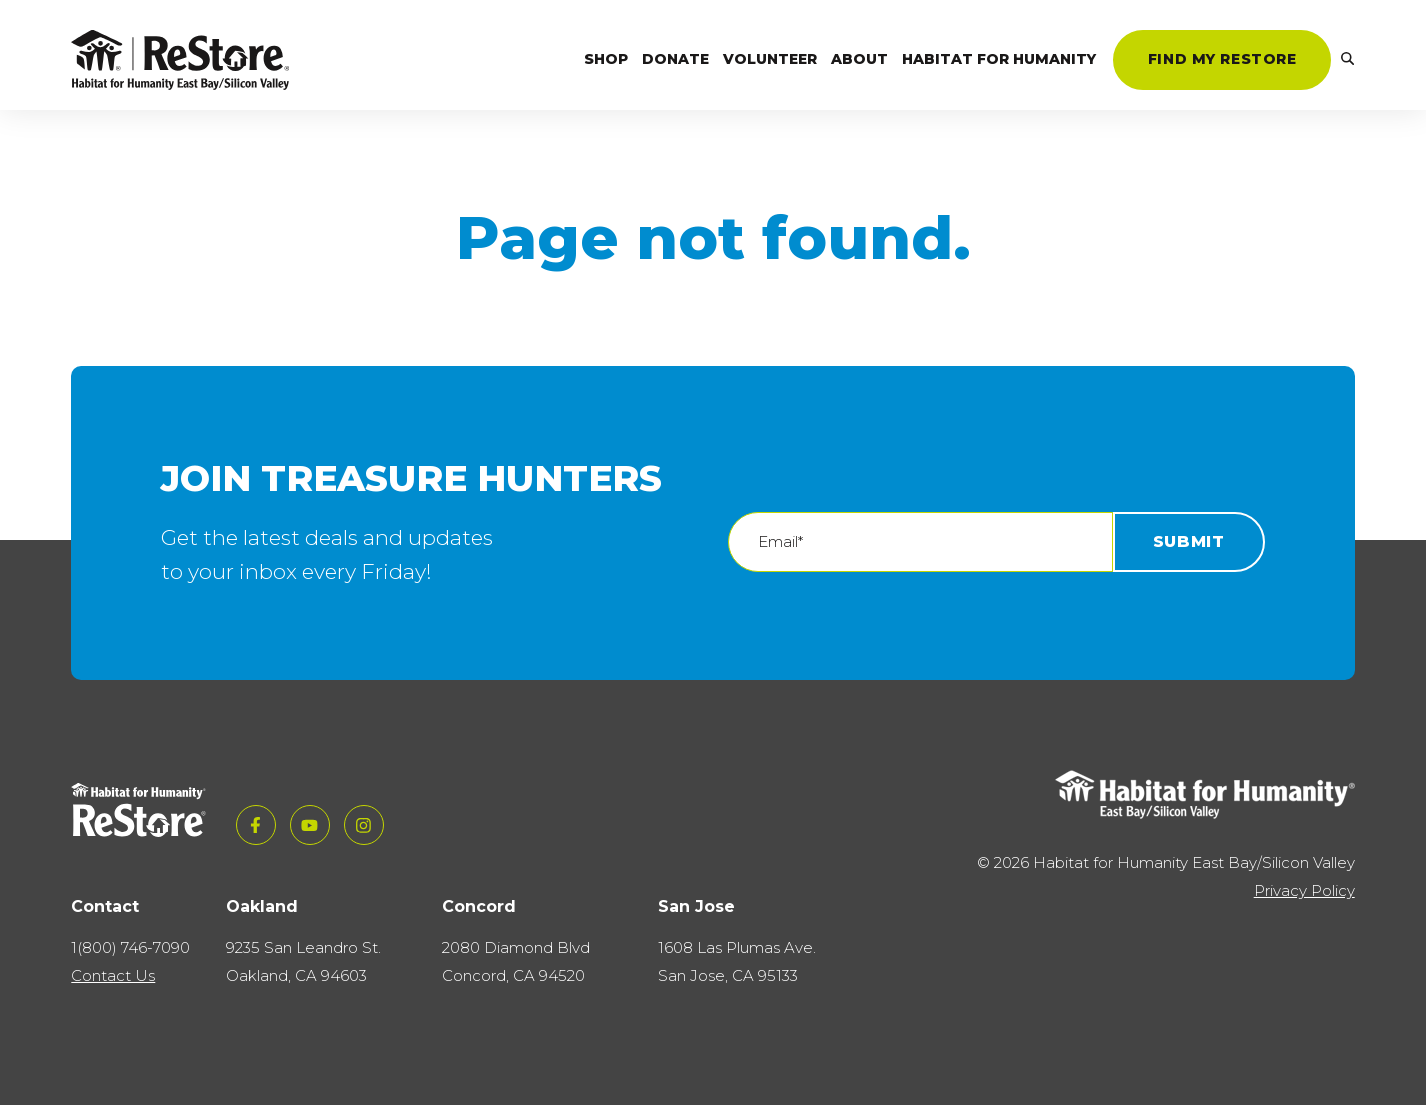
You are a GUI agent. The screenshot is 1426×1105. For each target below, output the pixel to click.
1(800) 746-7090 (130, 947)
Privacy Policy (1304, 890)
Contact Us (113, 975)
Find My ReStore (1222, 59)
